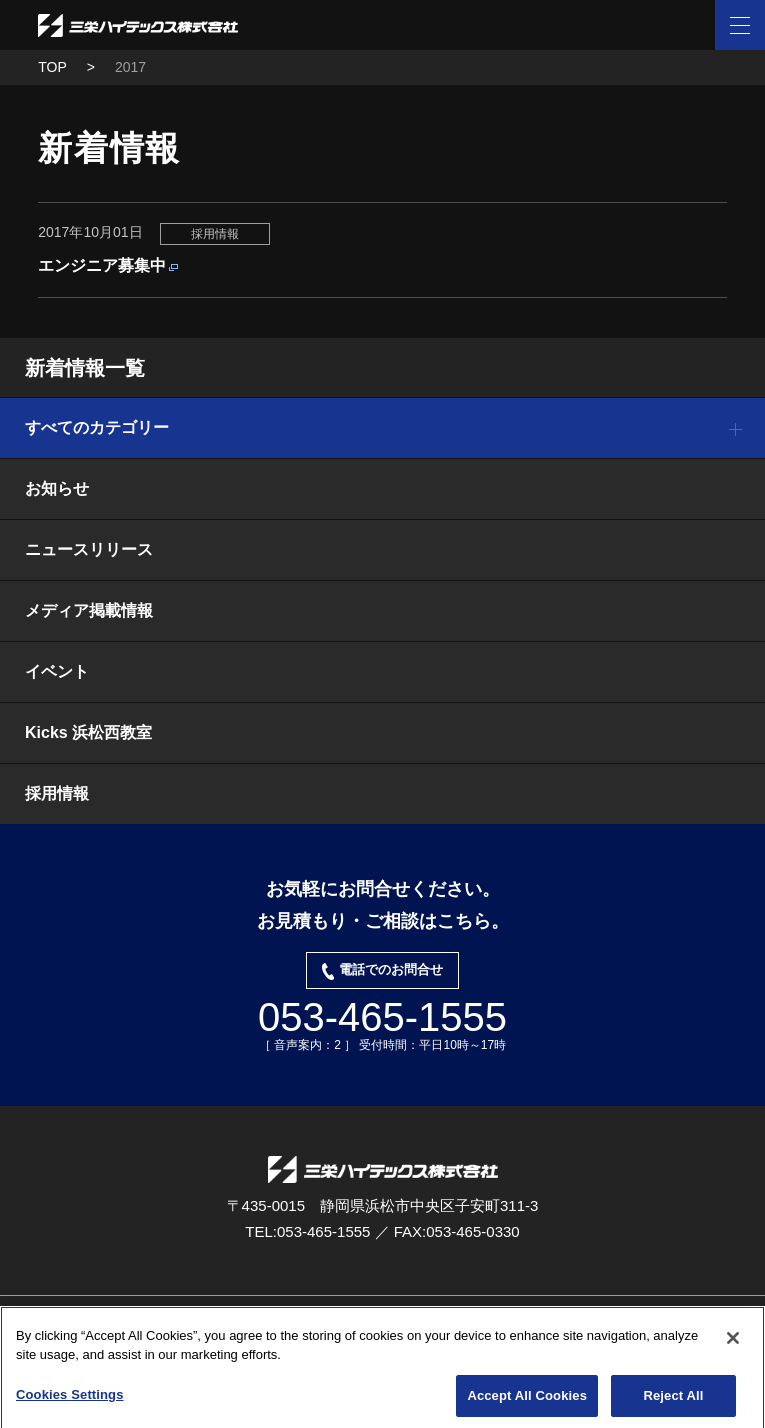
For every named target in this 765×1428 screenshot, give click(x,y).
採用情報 (57, 793)
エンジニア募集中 (102, 265)
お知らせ (57, 488)
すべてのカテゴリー (97, 427)
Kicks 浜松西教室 (88, 732)
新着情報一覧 (85, 368)
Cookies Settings (70, 1398)
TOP (52, 67)
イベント (57, 671)
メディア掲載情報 (89, 610)
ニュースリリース (89, 549)
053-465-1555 (382, 1017)
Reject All (673, 1399)
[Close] (733, 1342)
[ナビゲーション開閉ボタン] (740, 25)
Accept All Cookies (527, 1399)
